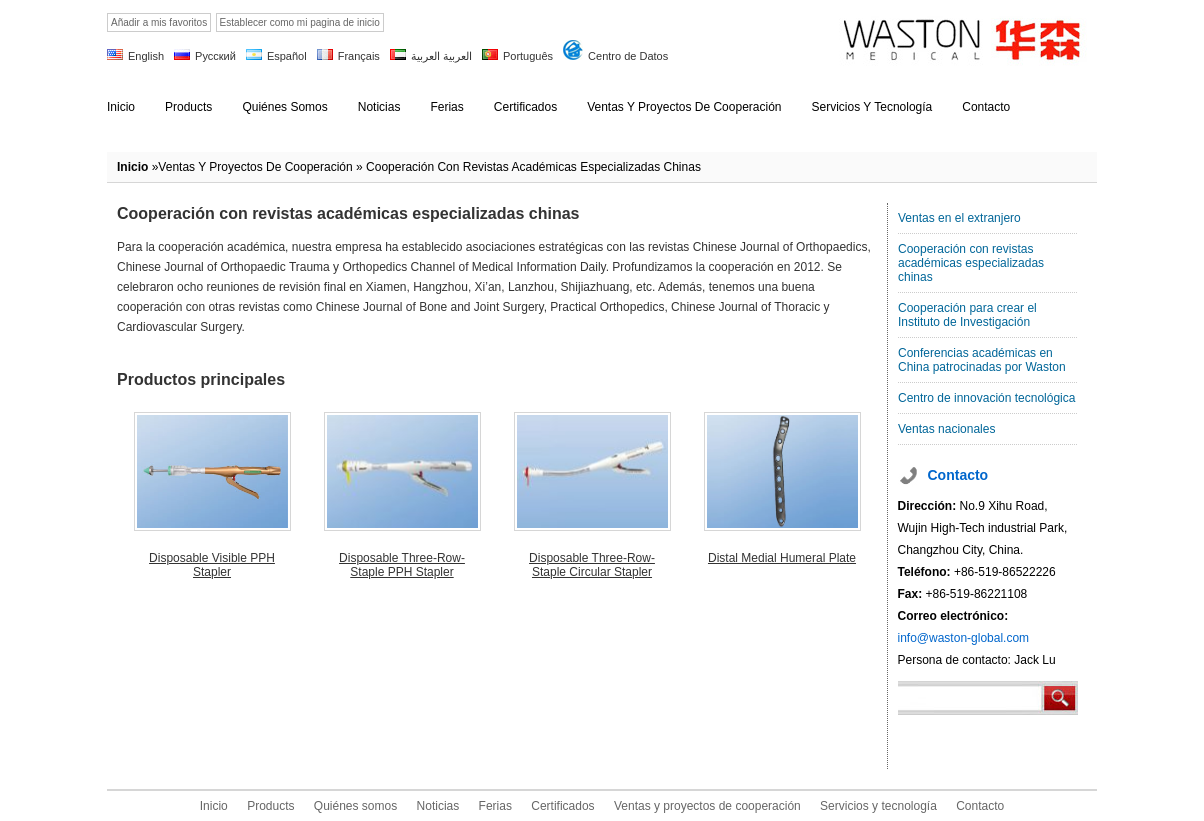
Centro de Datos (628, 56)
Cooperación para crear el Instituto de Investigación (967, 315)
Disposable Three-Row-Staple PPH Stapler (402, 565)
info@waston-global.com (964, 638)
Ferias (495, 806)
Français (359, 56)
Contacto (980, 806)
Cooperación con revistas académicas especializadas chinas (971, 263)
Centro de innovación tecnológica (986, 398)
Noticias (438, 806)
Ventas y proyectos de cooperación (255, 167)
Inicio (132, 167)
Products (270, 806)
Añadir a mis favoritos (159, 22)
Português (528, 56)
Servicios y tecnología (878, 806)
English (146, 56)
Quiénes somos (355, 806)
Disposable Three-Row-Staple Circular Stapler (592, 565)
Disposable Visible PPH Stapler (212, 565)
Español (287, 56)
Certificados (562, 806)
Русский (215, 56)
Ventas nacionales (946, 429)
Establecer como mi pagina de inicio (300, 22)
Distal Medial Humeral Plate (782, 558)
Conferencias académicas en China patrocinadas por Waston (982, 360)
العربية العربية (441, 56)
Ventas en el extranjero (959, 218)
